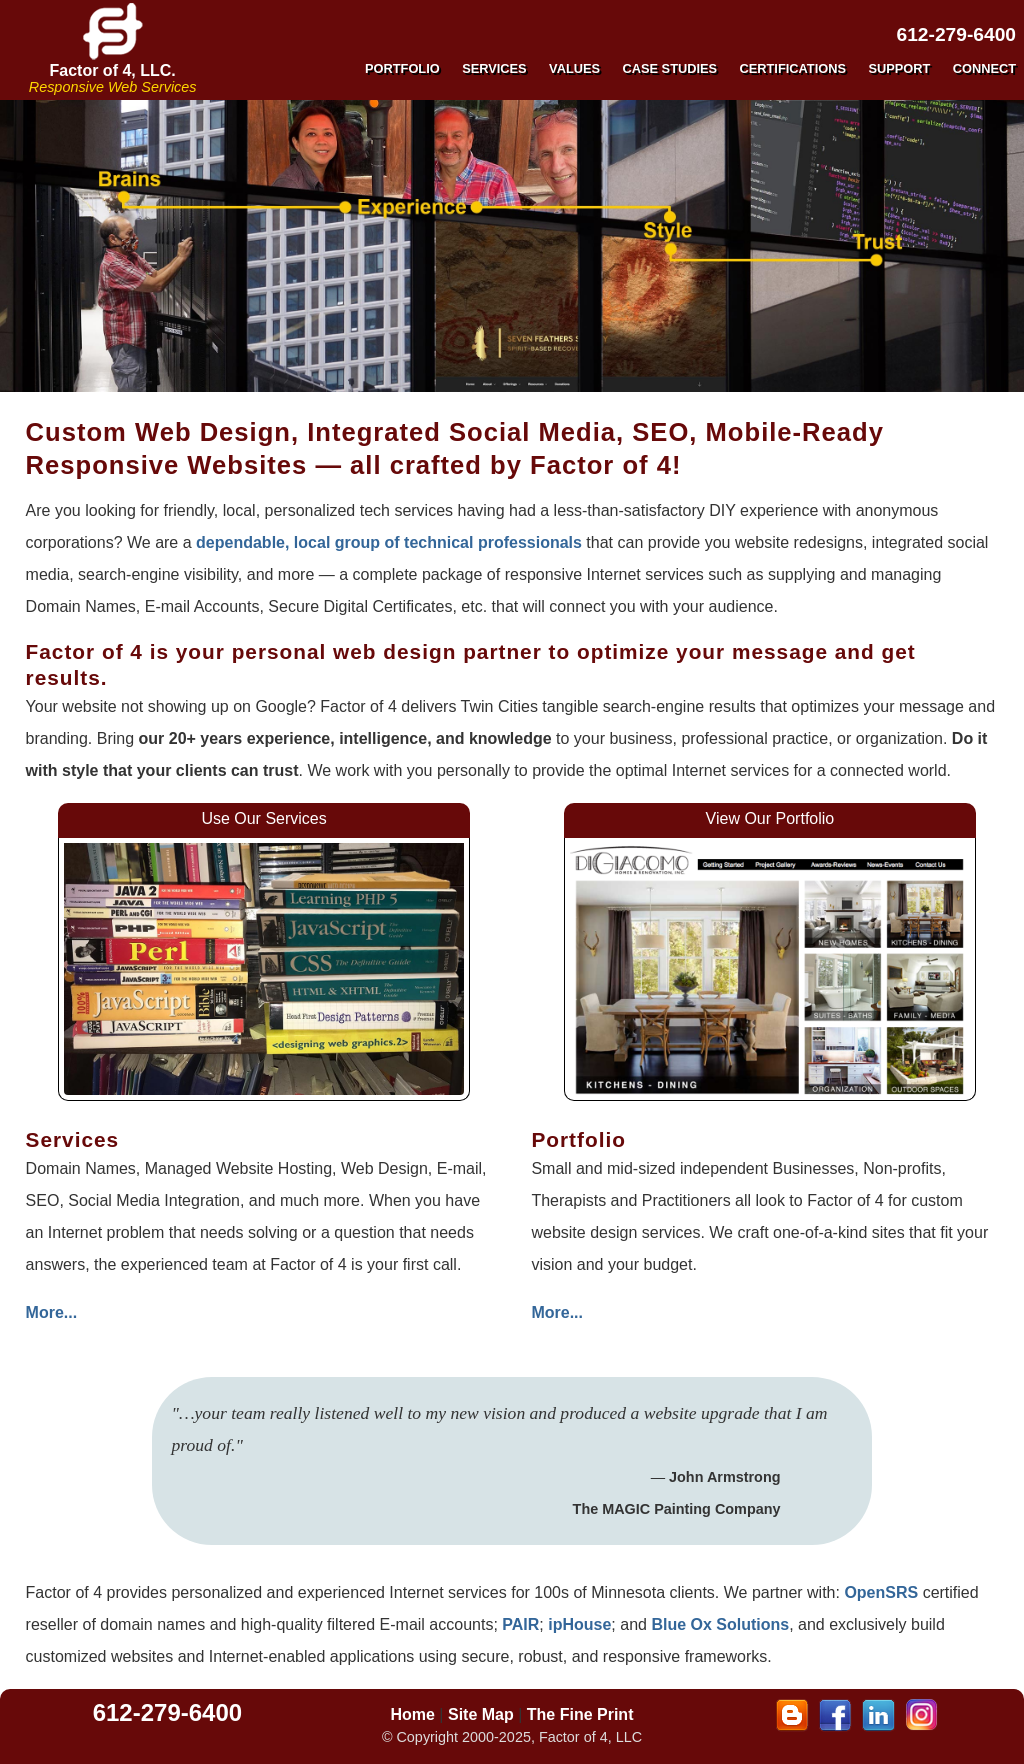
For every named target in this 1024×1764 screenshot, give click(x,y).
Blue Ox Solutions (720, 1624)
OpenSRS (881, 1592)
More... (52, 1312)
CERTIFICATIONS (793, 68)
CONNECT (984, 68)
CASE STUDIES (670, 68)
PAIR (520, 1624)
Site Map (481, 1714)
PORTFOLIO (402, 68)
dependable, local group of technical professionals (389, 542)
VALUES (574, 68)
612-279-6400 (957, 34)
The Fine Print (580, 1714)
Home (412, 1714)
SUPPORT (899, 68)
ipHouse (579, 1624)
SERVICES (494, 68)
